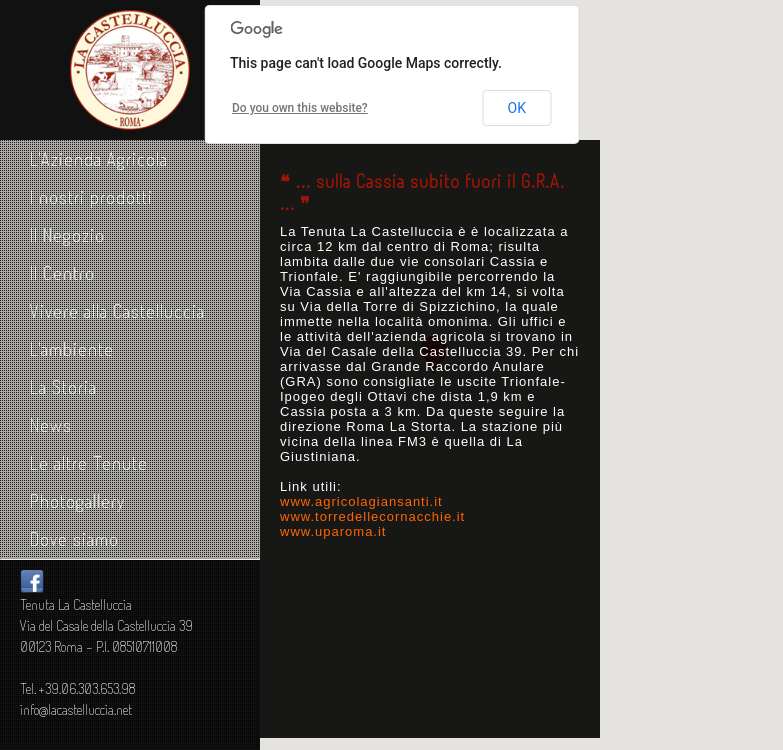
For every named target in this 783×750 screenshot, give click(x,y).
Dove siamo (74, 539)
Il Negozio (67, 235)
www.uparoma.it (333, 531)
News (51, 425)
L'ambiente (72, 349)
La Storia (63, 387)
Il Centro (62, 273)
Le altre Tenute (89, 463)
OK (517, 108)
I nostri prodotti (91, 197)
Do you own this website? (300, 108)
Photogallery (77, 501)
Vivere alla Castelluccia (117, 311)
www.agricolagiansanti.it (361, 501)
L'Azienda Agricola (99, 159)
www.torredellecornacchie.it (372, 516)
